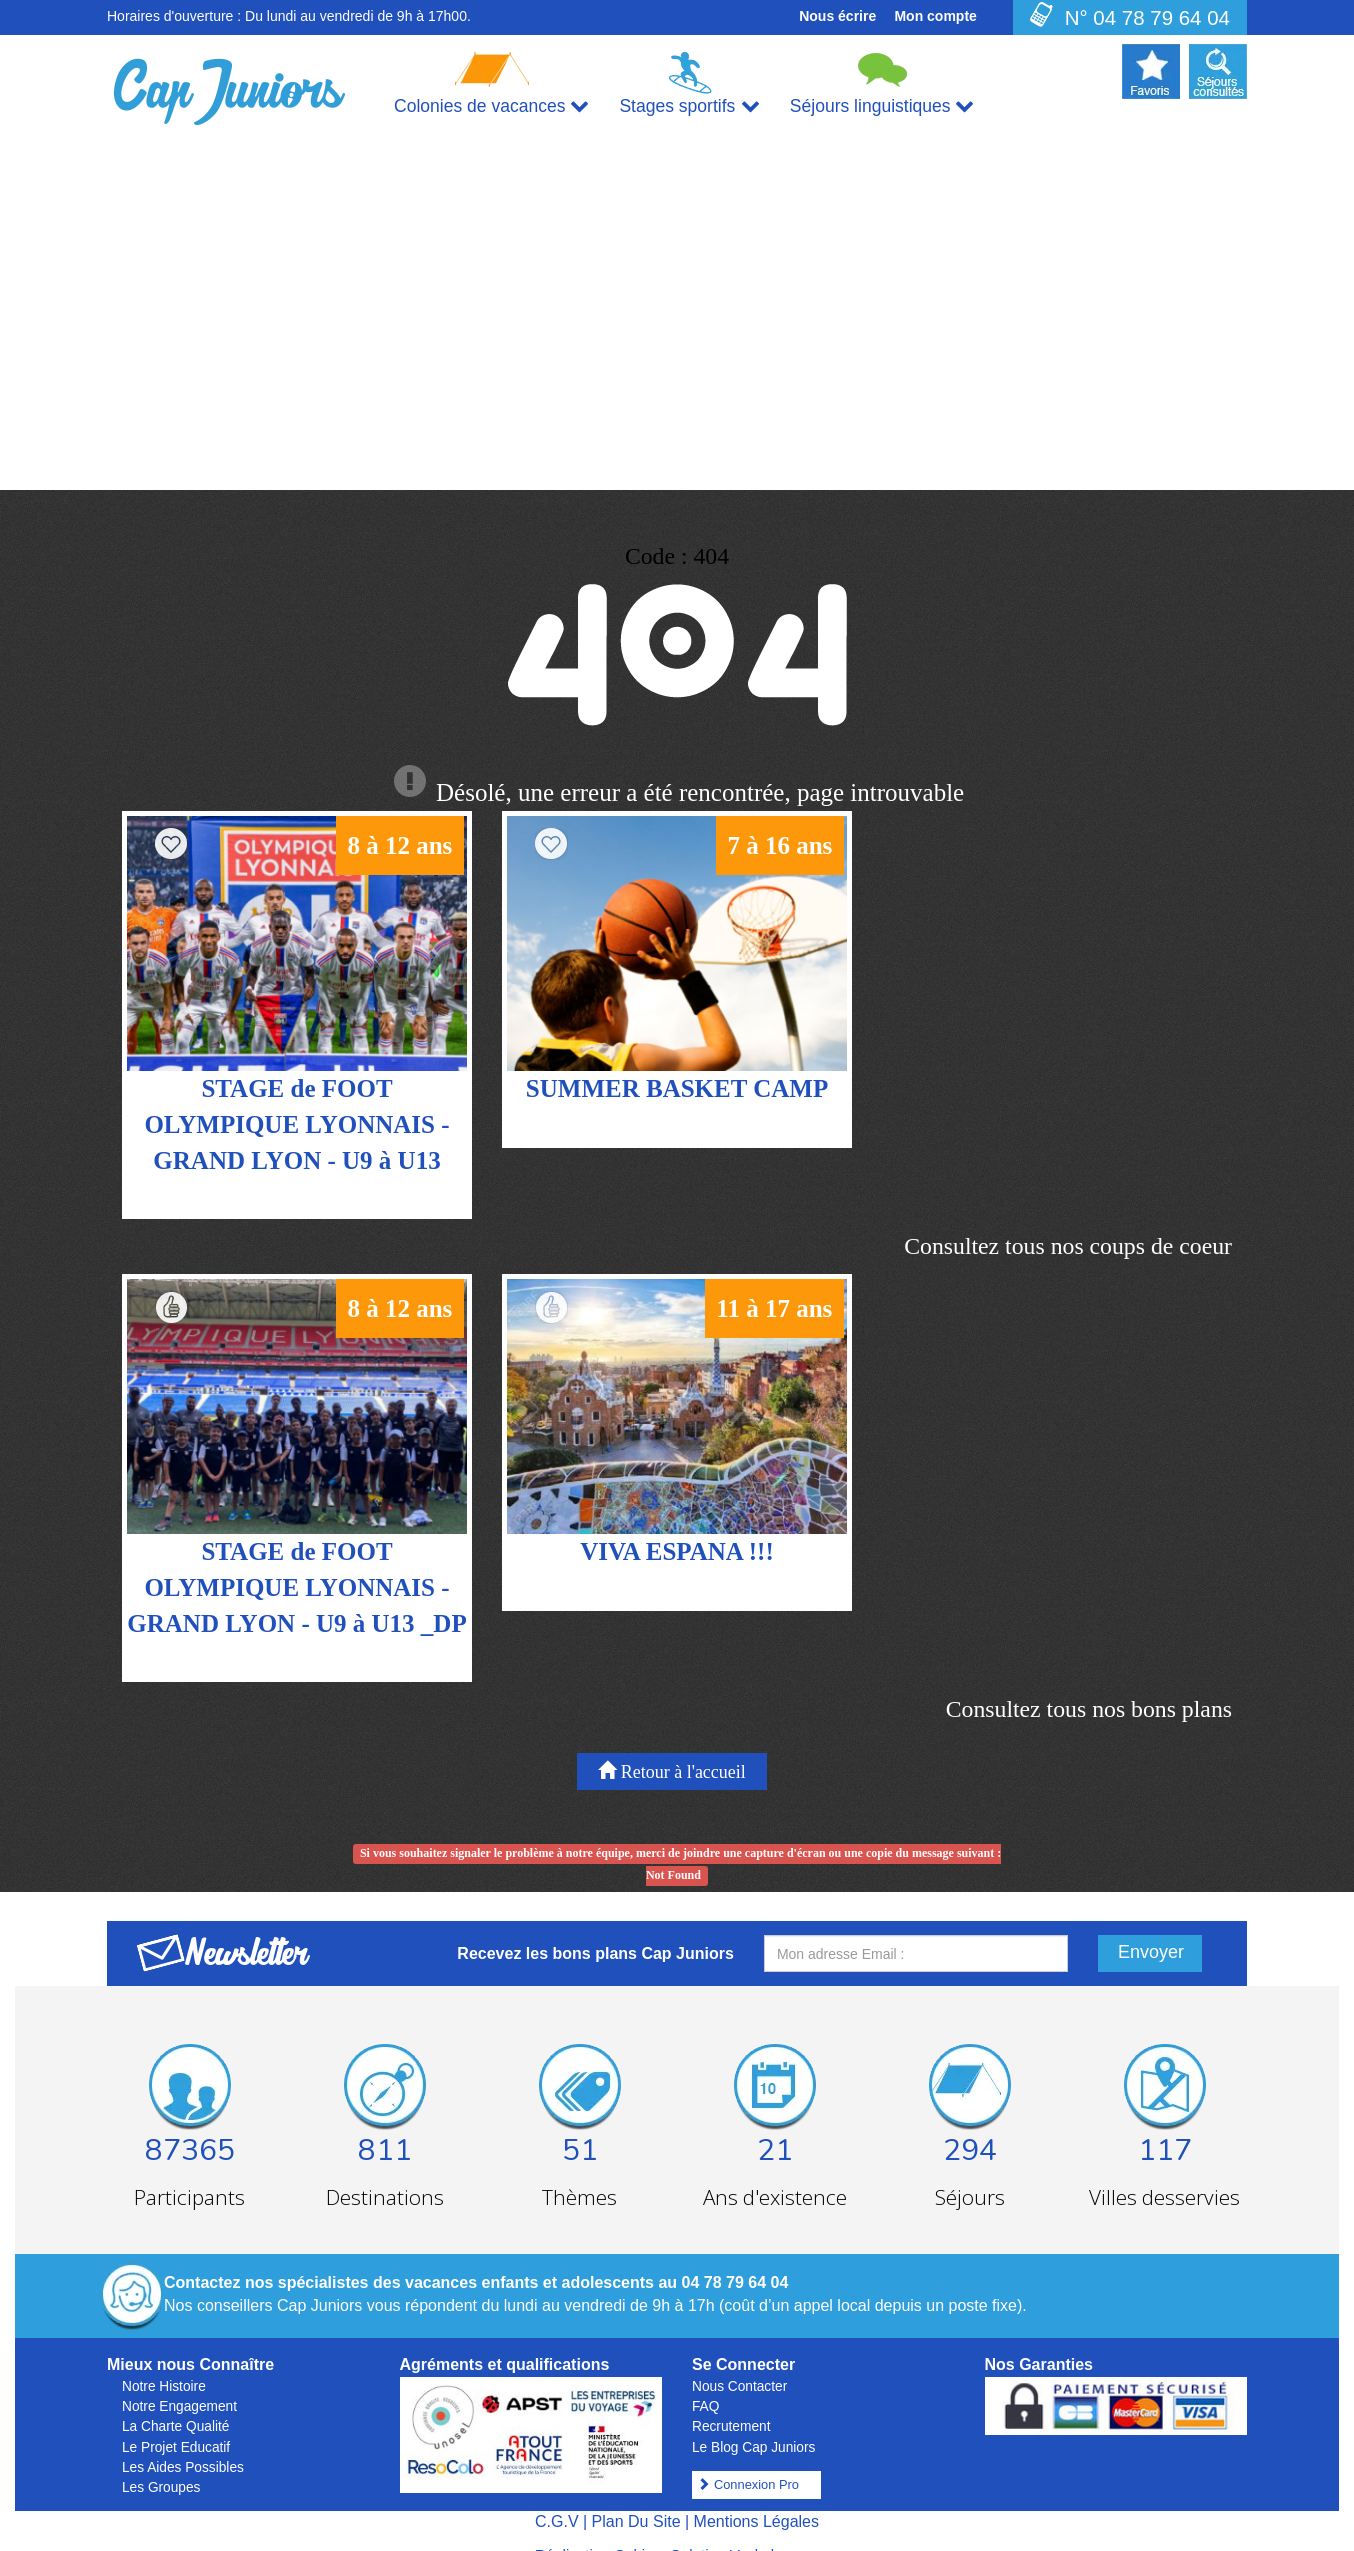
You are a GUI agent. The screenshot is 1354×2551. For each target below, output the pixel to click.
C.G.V (557, 2496)
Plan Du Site (636, 2496)
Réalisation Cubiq (594, 2529)
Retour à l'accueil (672, 1746)
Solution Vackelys (730, 2529)
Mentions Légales (756, 2496)
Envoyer (1151, 1928)
